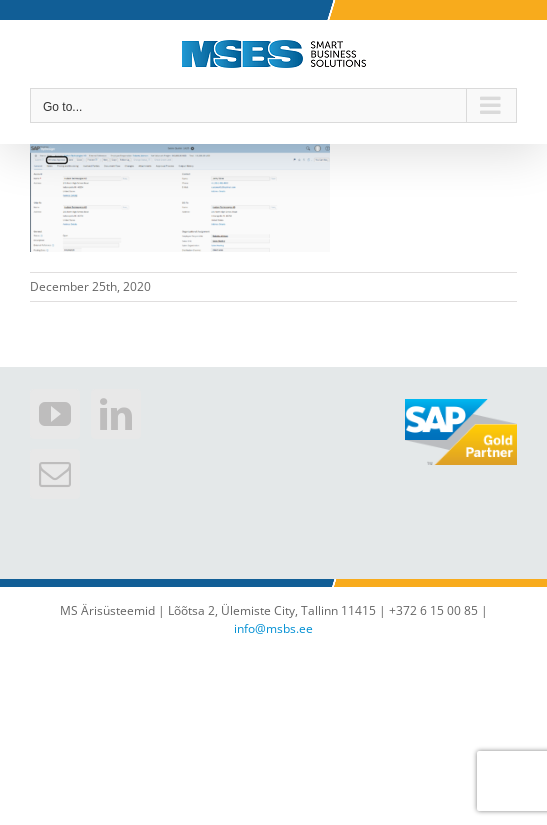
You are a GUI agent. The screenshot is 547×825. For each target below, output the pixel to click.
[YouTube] (55, 414)
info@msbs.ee (273, 628)
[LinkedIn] (116, 414)
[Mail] (55, 474)
